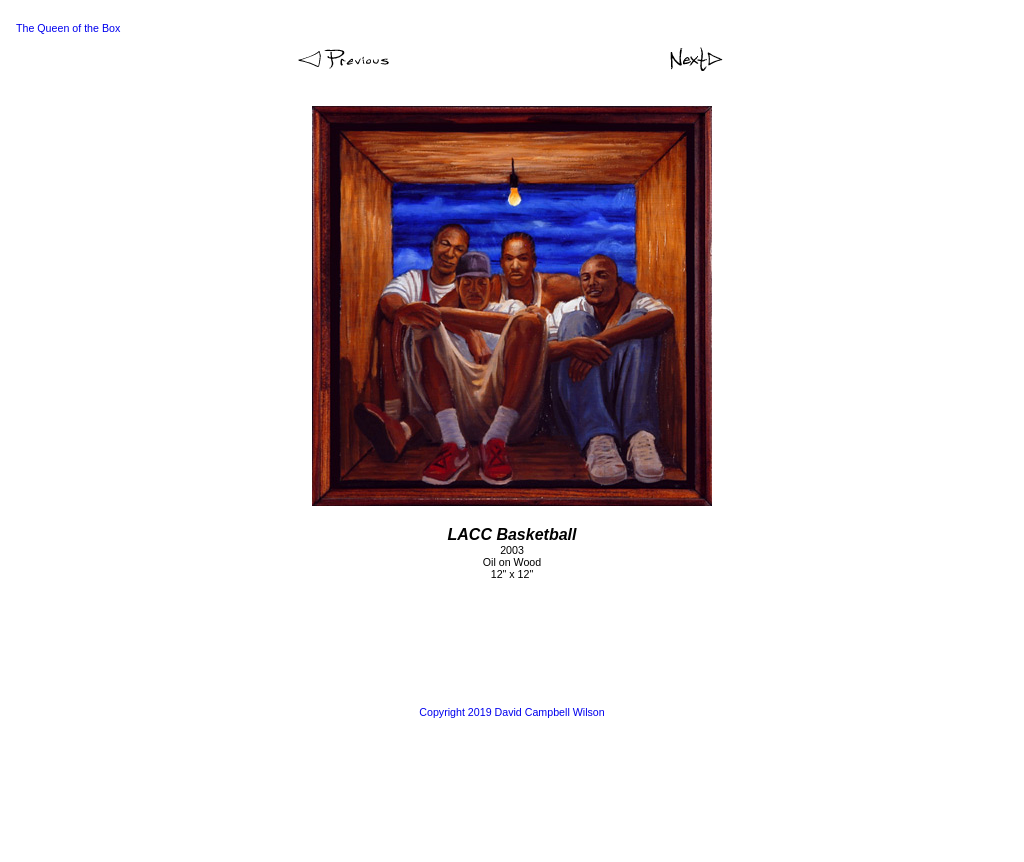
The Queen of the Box (68, 28)
